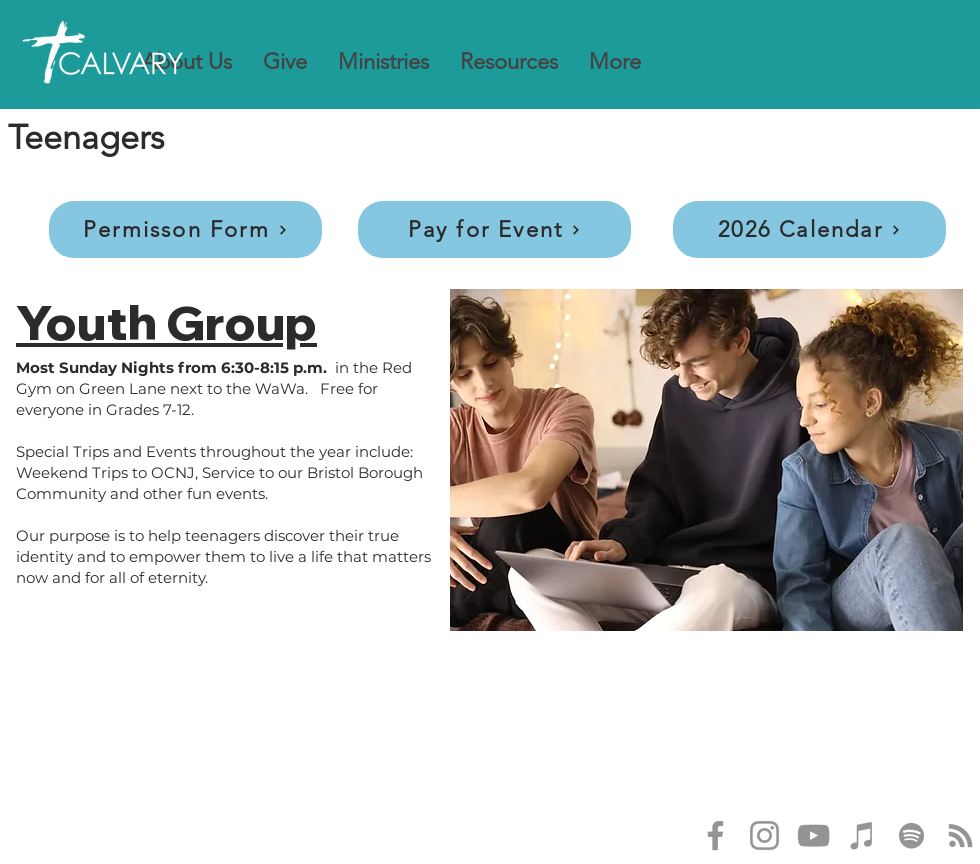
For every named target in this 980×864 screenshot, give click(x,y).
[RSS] (960, 835)
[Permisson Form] (185, 229)
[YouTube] (813, 835)
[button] (187, 62)
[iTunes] (862, 835)
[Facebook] (715, 835)
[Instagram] (764, 835)
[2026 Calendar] (809, 229)
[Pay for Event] (494, 229)
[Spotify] (911, 835)
